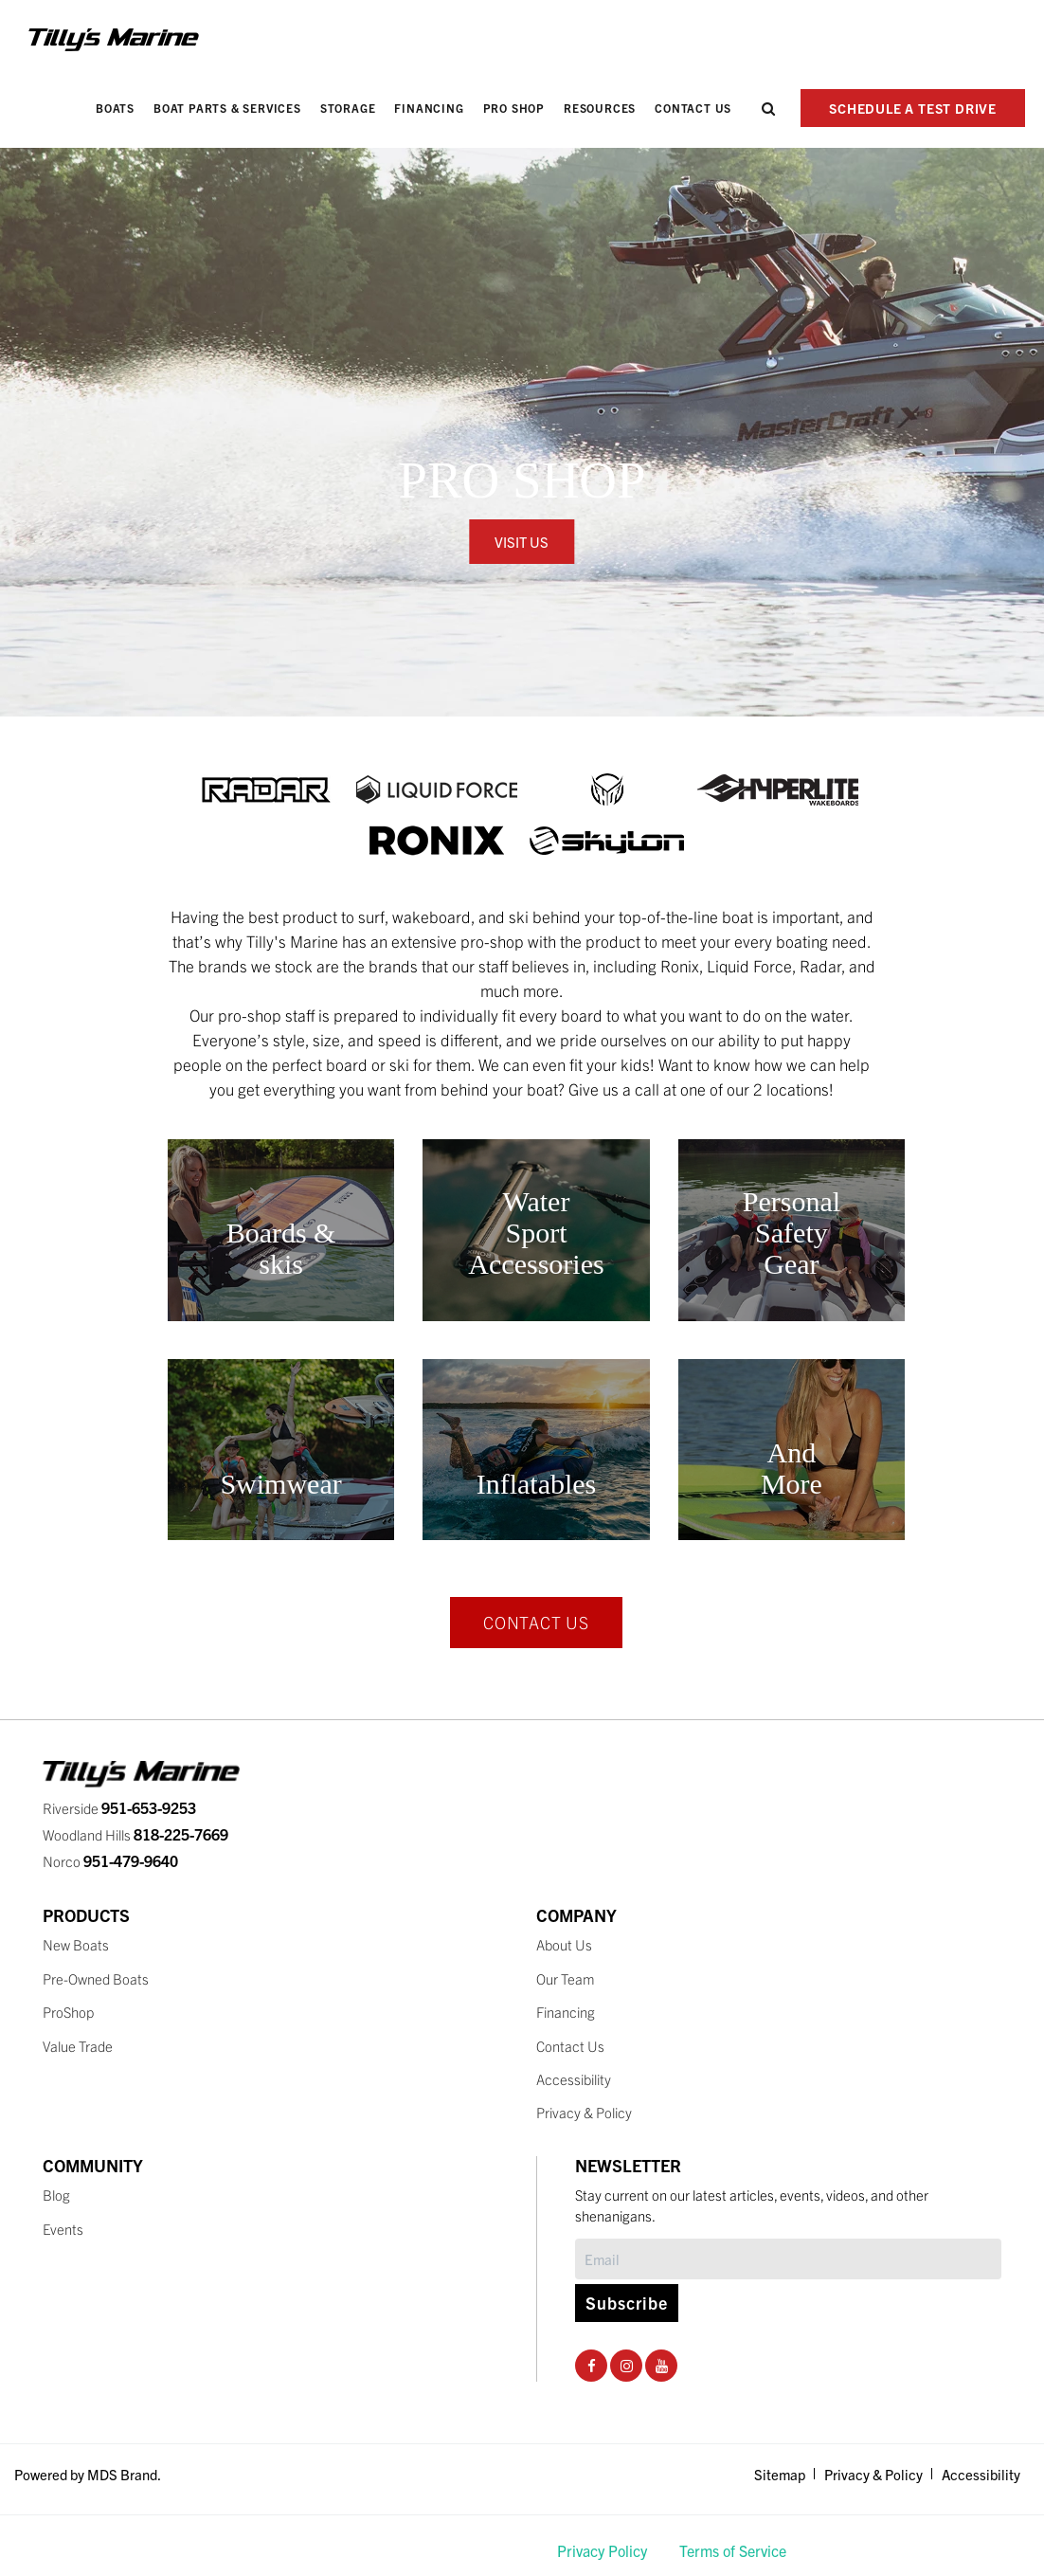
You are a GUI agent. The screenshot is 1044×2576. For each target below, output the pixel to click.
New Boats (76, 1944)
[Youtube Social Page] (662, 2365)
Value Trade (78, 2046)
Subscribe (626, 2302)
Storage (348, 107)
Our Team (565, 1978)
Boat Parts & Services (227, 107)
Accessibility (573, 2079)
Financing (428, 107)
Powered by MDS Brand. (87, 2474)
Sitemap (779, 2474)
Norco (110, 1861)
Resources (600, 107)
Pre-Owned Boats (96, 1978)
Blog (56, 2195)
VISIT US (522, 542)
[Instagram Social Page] (627, 2365)
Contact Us (693, 107)
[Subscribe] (788, 2259)
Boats (115, 107)
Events (63, 2229)
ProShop (68, 2012)
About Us (564, 1944)
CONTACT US (536, 1622)
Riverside (119, 1808)
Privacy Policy (602, 2550)
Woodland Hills (135, 1834)
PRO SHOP (514, 107)
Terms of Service (732, 2550)
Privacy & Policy (584, 2112)
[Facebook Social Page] (591, 2365)
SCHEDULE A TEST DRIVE (913, 108)
